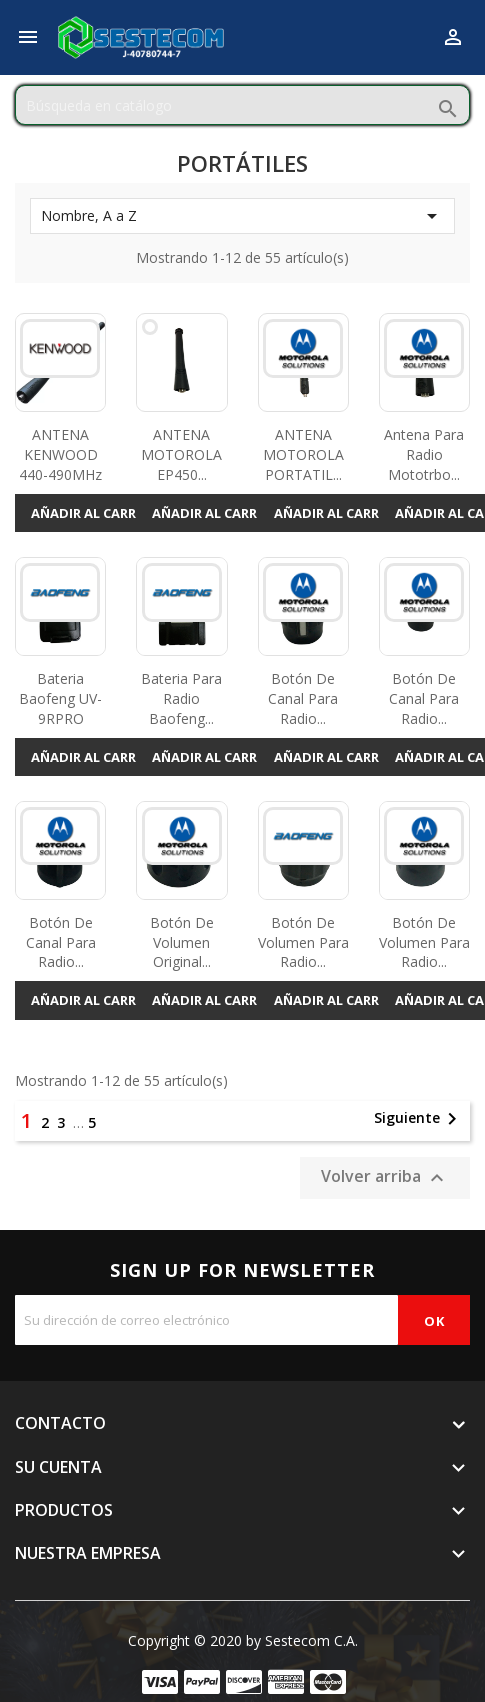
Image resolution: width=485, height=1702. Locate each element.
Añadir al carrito (95, 513)
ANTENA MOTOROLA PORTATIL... (303, 454)
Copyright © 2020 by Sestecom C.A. (243, 1640)
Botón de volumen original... (182, 942)
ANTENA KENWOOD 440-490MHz (60, 454)
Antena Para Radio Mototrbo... (424, 454)
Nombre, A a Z (242, 216)
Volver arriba (385, 1177)
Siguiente (419, 1119)
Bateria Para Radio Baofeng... (181, 698)
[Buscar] (242, 105)
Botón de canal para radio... (303, 698)
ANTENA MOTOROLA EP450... (181, 454)
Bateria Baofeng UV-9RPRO (60, 698)
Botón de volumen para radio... (303, 942)
